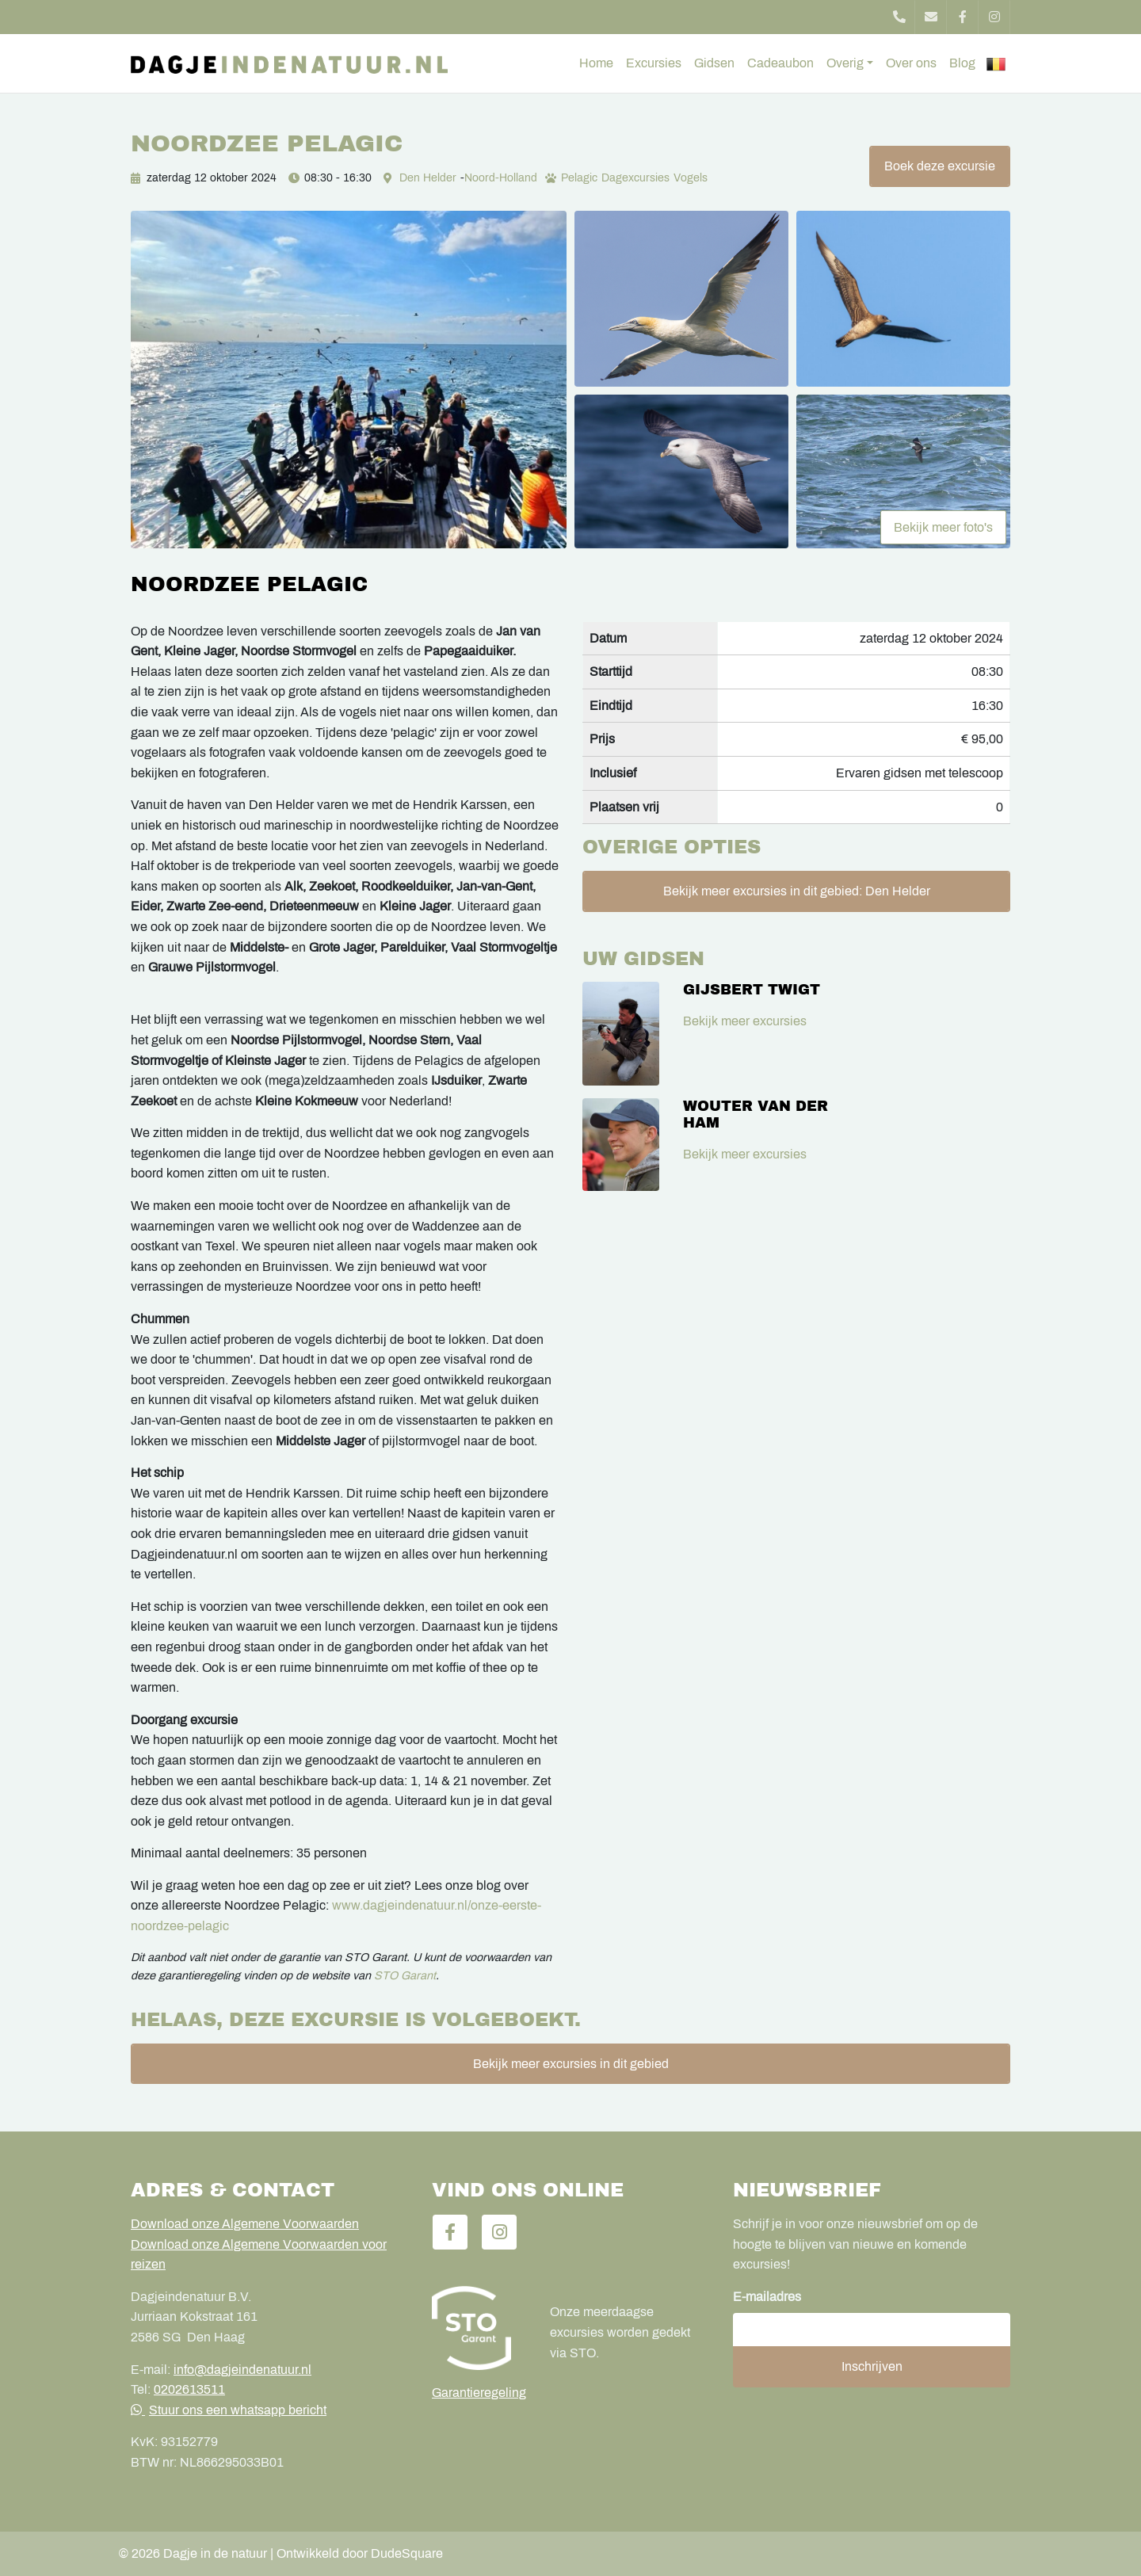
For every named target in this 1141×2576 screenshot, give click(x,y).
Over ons (911, 63)
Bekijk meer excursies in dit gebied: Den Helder (796, 891)
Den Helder (427, 178)
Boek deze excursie (939, 166)
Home (596, 63)
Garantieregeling (479, 2392)
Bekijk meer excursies (745, 1021)
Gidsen (714, 63)
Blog (962, 63)
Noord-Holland (500, 178)
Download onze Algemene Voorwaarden (245, 2224)
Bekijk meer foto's (943, 527)
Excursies (653, 63)
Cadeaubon (780, 63)
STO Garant (405, 1975)
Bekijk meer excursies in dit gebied (571, 2063)
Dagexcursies (635, 178)
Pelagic (579, 178)
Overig (845, 63)
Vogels (691, 178)
